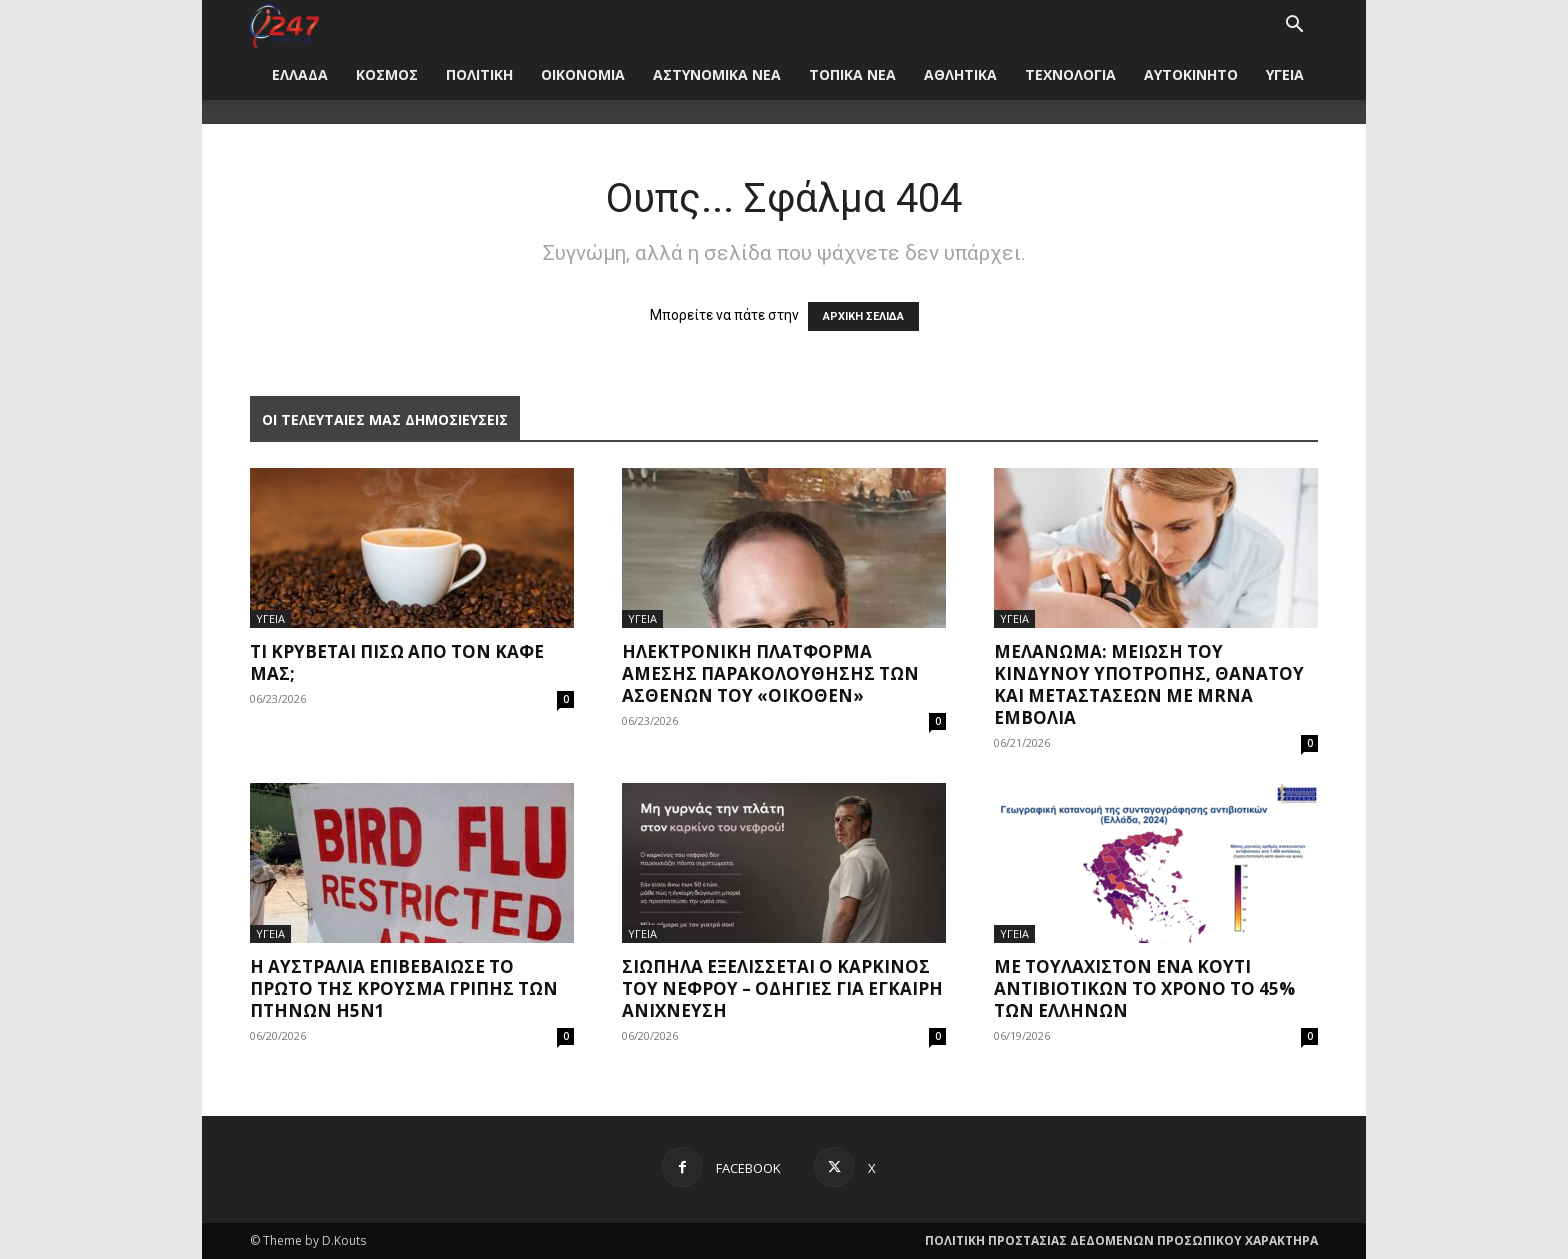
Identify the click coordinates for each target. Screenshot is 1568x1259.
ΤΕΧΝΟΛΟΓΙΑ (1070, 74)
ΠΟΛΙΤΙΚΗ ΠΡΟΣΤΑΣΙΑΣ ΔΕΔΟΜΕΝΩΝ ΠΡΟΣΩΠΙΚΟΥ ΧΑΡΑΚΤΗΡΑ (1121, 1240)
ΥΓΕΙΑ (1285, 74)
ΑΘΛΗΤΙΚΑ (960, 74)
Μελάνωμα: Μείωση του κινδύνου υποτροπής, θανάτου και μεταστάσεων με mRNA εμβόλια (1149, 684)
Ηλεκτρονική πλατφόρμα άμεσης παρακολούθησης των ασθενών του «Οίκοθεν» (770, 673)
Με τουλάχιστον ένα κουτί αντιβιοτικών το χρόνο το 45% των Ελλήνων (1144, 988)
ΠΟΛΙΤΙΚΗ (479, 74)
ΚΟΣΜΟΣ (387, 74)
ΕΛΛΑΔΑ (300, 74)
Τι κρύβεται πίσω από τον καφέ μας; (397, 662)
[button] (1294, 26)
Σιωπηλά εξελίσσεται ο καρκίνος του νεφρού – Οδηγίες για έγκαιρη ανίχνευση (782, 988)
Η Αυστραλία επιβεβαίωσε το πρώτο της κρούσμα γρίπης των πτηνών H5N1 (404, 988)
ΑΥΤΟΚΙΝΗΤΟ (1191, 74)
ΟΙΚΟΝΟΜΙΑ (583, 74)
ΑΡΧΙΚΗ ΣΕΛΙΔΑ (863, 316)
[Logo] (284, 24)
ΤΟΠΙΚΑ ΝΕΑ (852, 74)
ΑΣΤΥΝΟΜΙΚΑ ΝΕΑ (717, 74)
